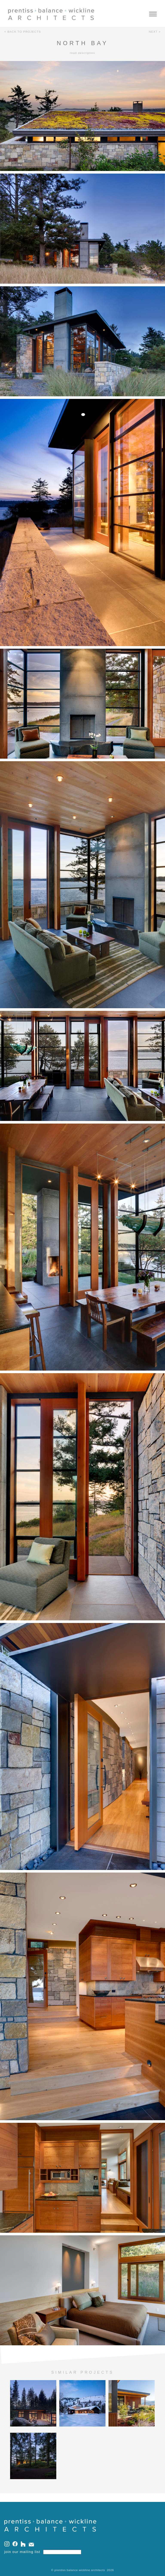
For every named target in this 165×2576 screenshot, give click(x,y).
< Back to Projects (22, 31)
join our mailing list (22, 2552)
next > (155, 31)
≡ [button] (153, 14)
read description (82, 53)
